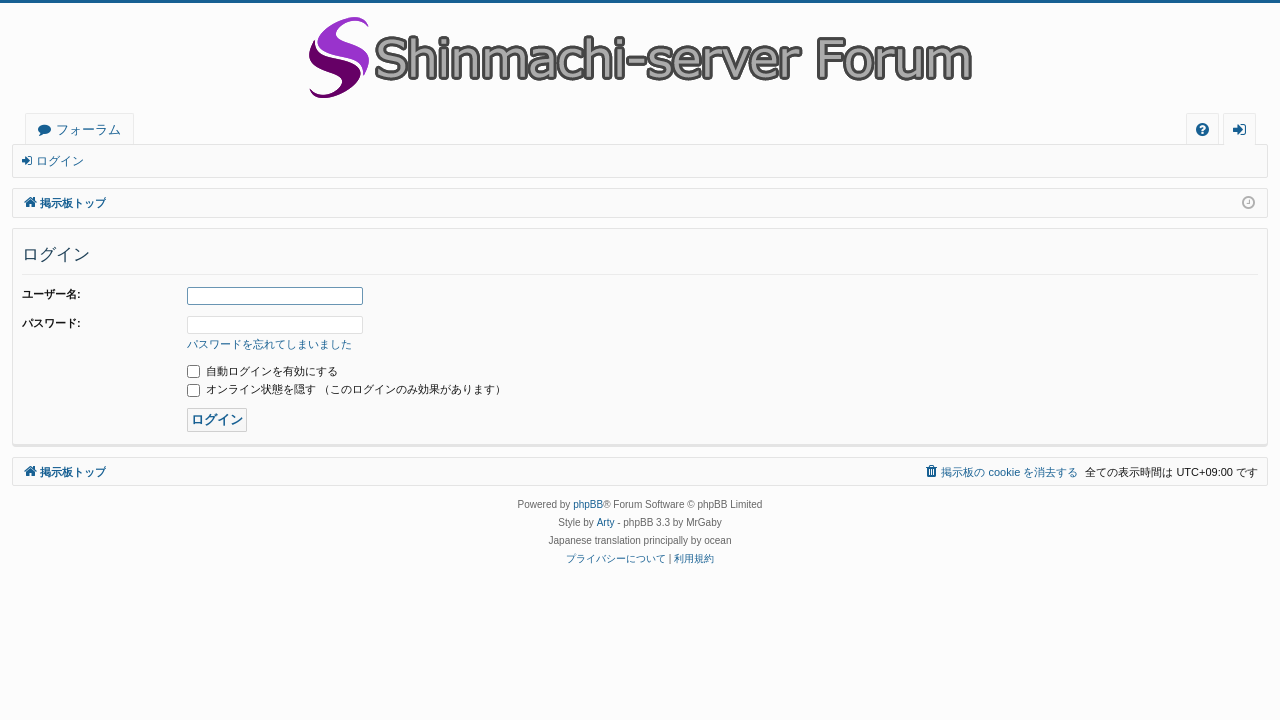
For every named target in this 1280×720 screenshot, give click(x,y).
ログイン (60, 161)
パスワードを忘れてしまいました (269, 344)
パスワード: (51, 323)
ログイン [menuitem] (1244, 132)
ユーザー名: (51, 294)
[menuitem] (1202, 129)
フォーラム (88, 129)
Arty (606, 522)
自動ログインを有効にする (262, 371)
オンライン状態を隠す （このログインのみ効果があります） (346, 389)
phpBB (588, 504)
